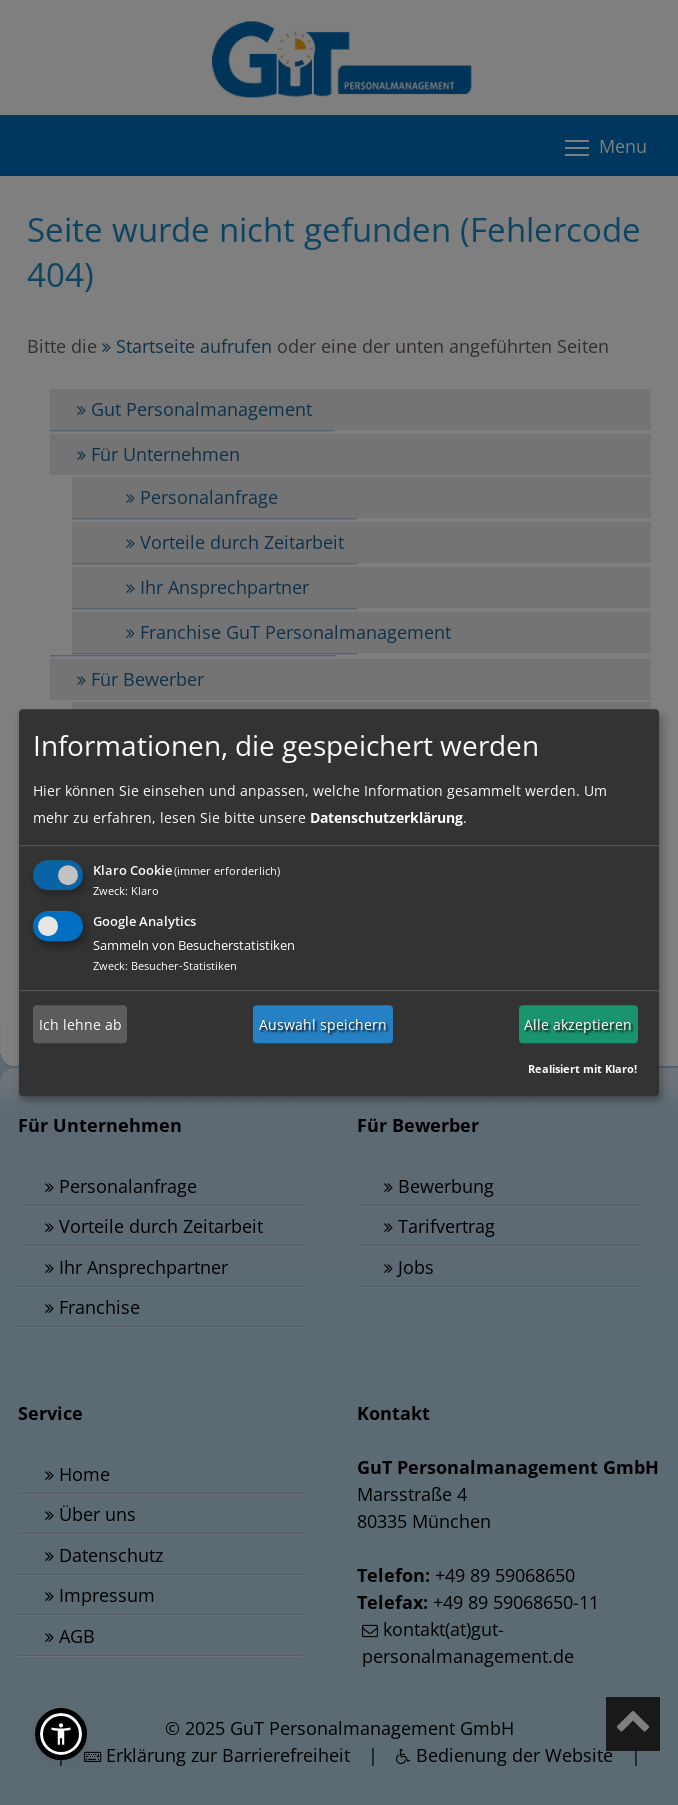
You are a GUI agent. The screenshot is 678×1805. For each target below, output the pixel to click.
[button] (61, 1734)
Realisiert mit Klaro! (582, 1068)
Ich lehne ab (80, 1024)
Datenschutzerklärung (386, 817)
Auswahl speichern (323, 1024)
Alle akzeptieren (578, 1024)
